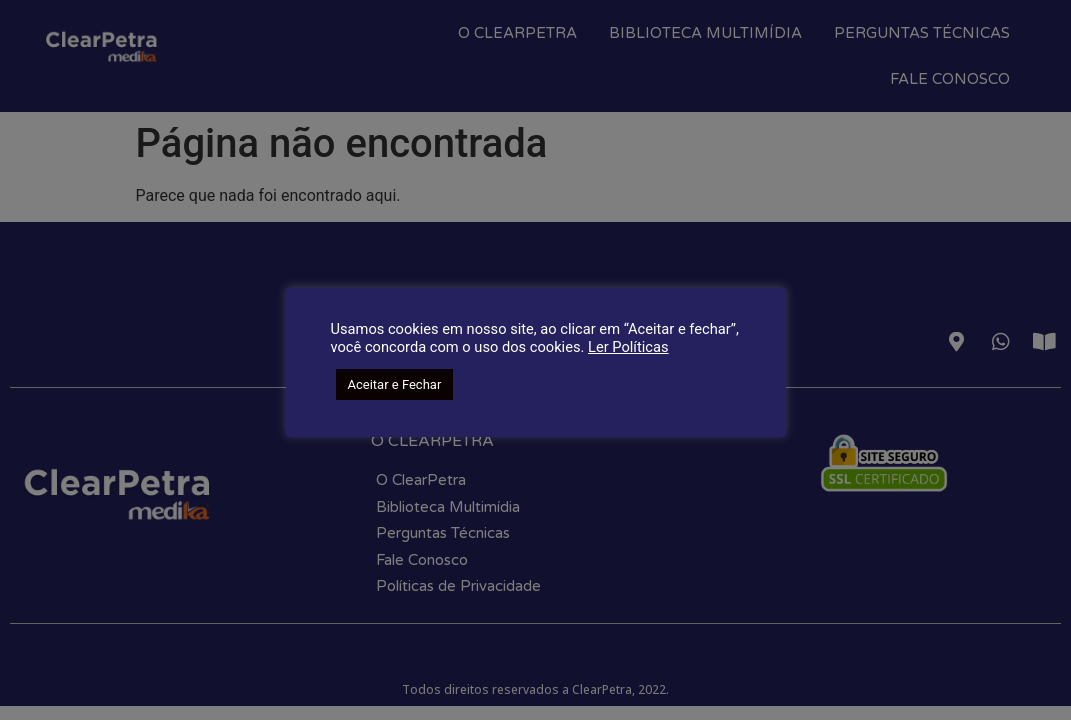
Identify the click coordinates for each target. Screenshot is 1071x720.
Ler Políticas (628, 347)
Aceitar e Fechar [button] (395, 384)
